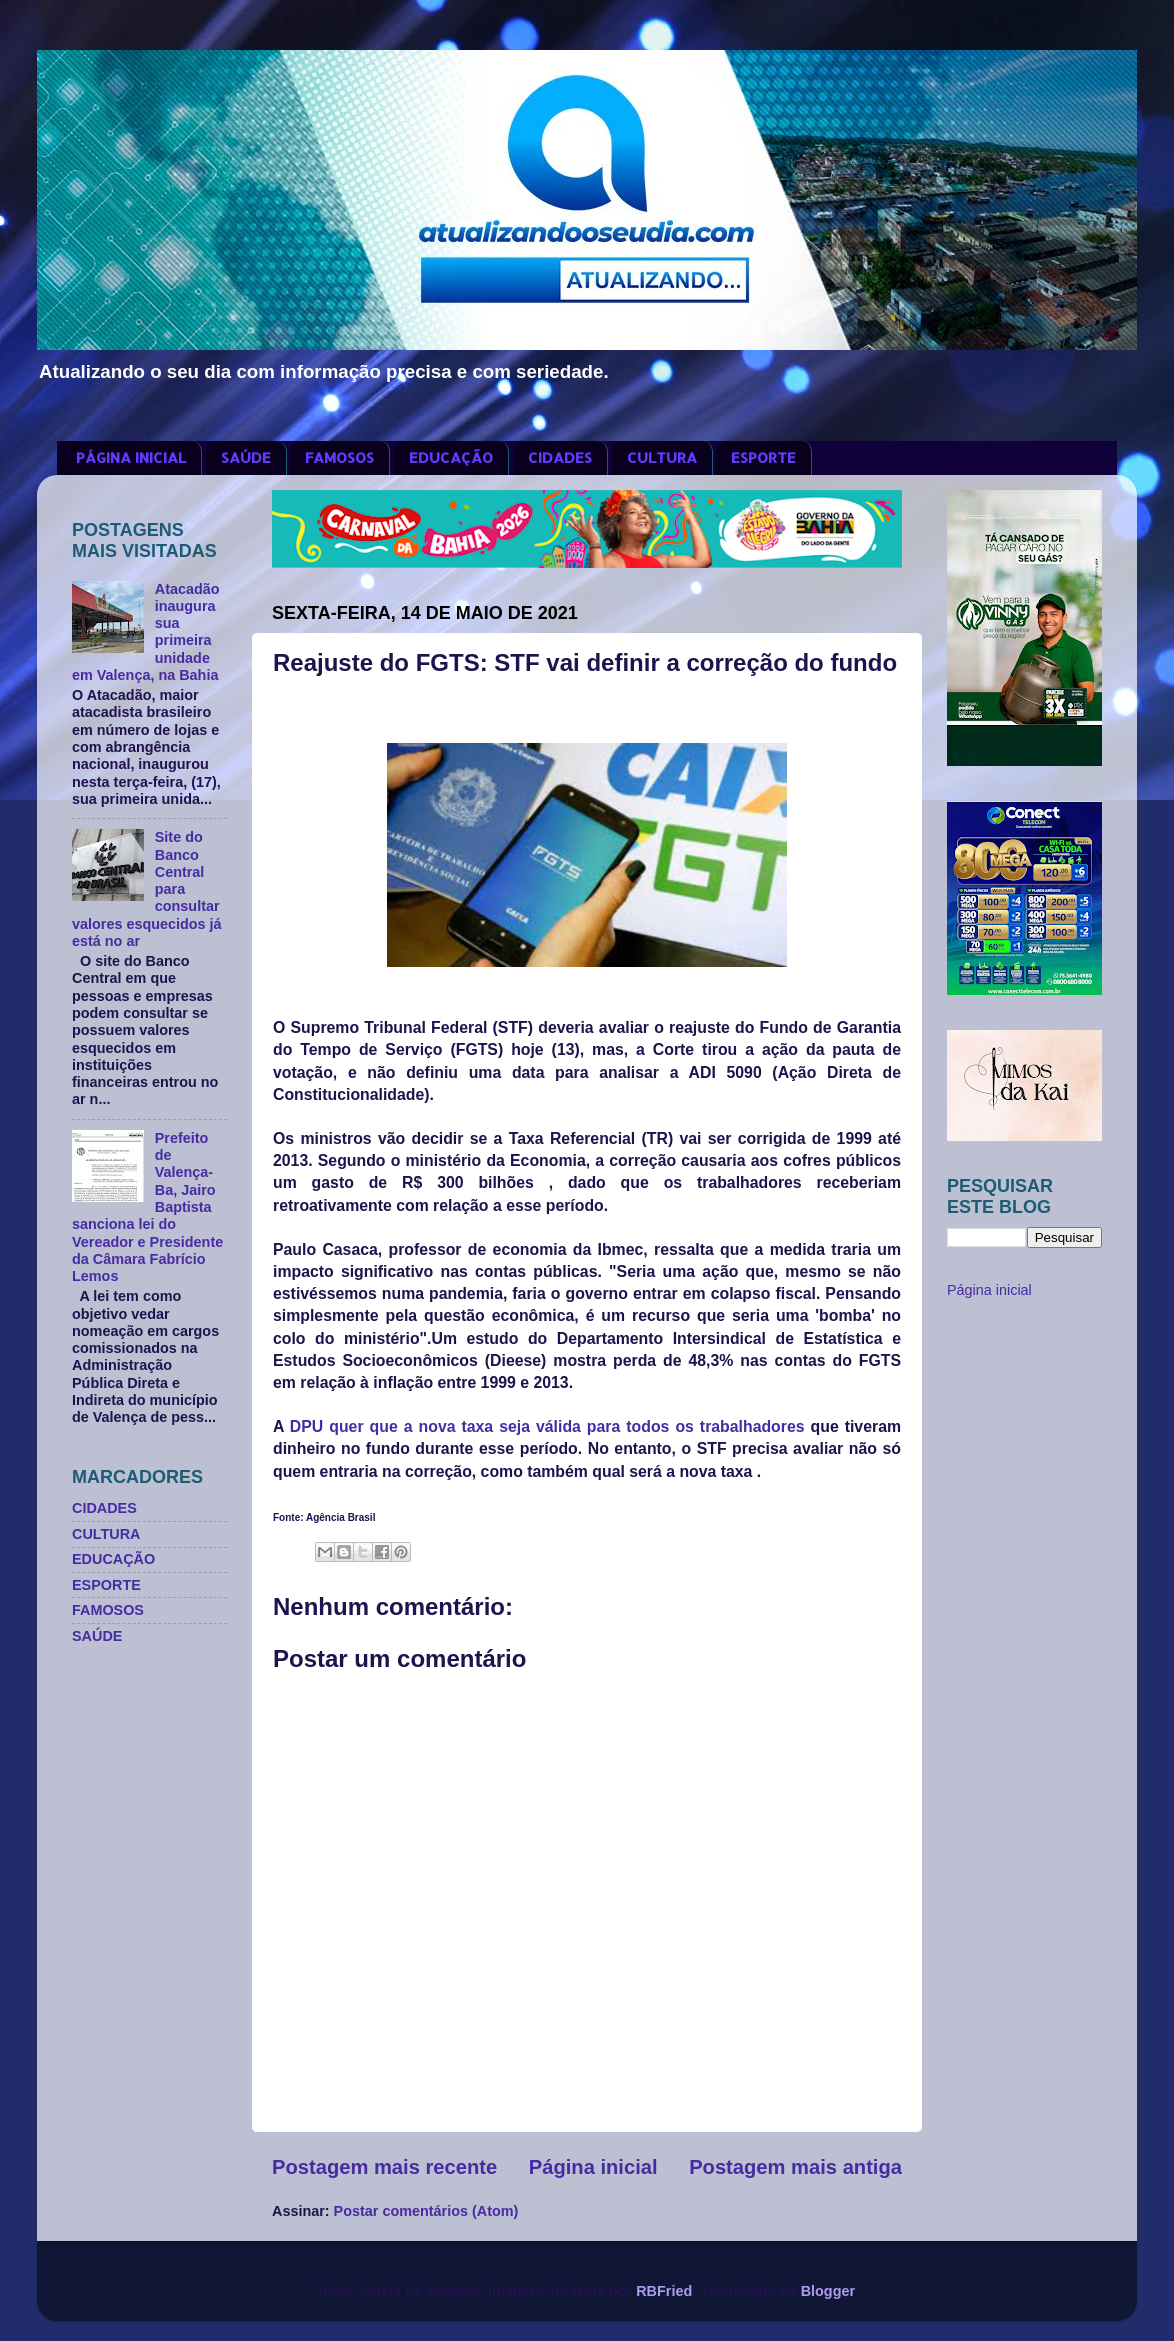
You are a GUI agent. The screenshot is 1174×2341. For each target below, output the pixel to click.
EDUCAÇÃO (451, 457)
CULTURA (662, 457)
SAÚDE (246, 457)
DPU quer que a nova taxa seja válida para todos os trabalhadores (547, 1426)
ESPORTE (763, 457)
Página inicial (593, 2167)
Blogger (828, 2291)
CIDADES (560, 457)
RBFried (664, 2291)
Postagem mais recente (384, 2167)
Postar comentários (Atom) (426, 2211)
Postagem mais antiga (795, 2167)
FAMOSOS (339, 457)
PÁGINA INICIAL (131, 457)
